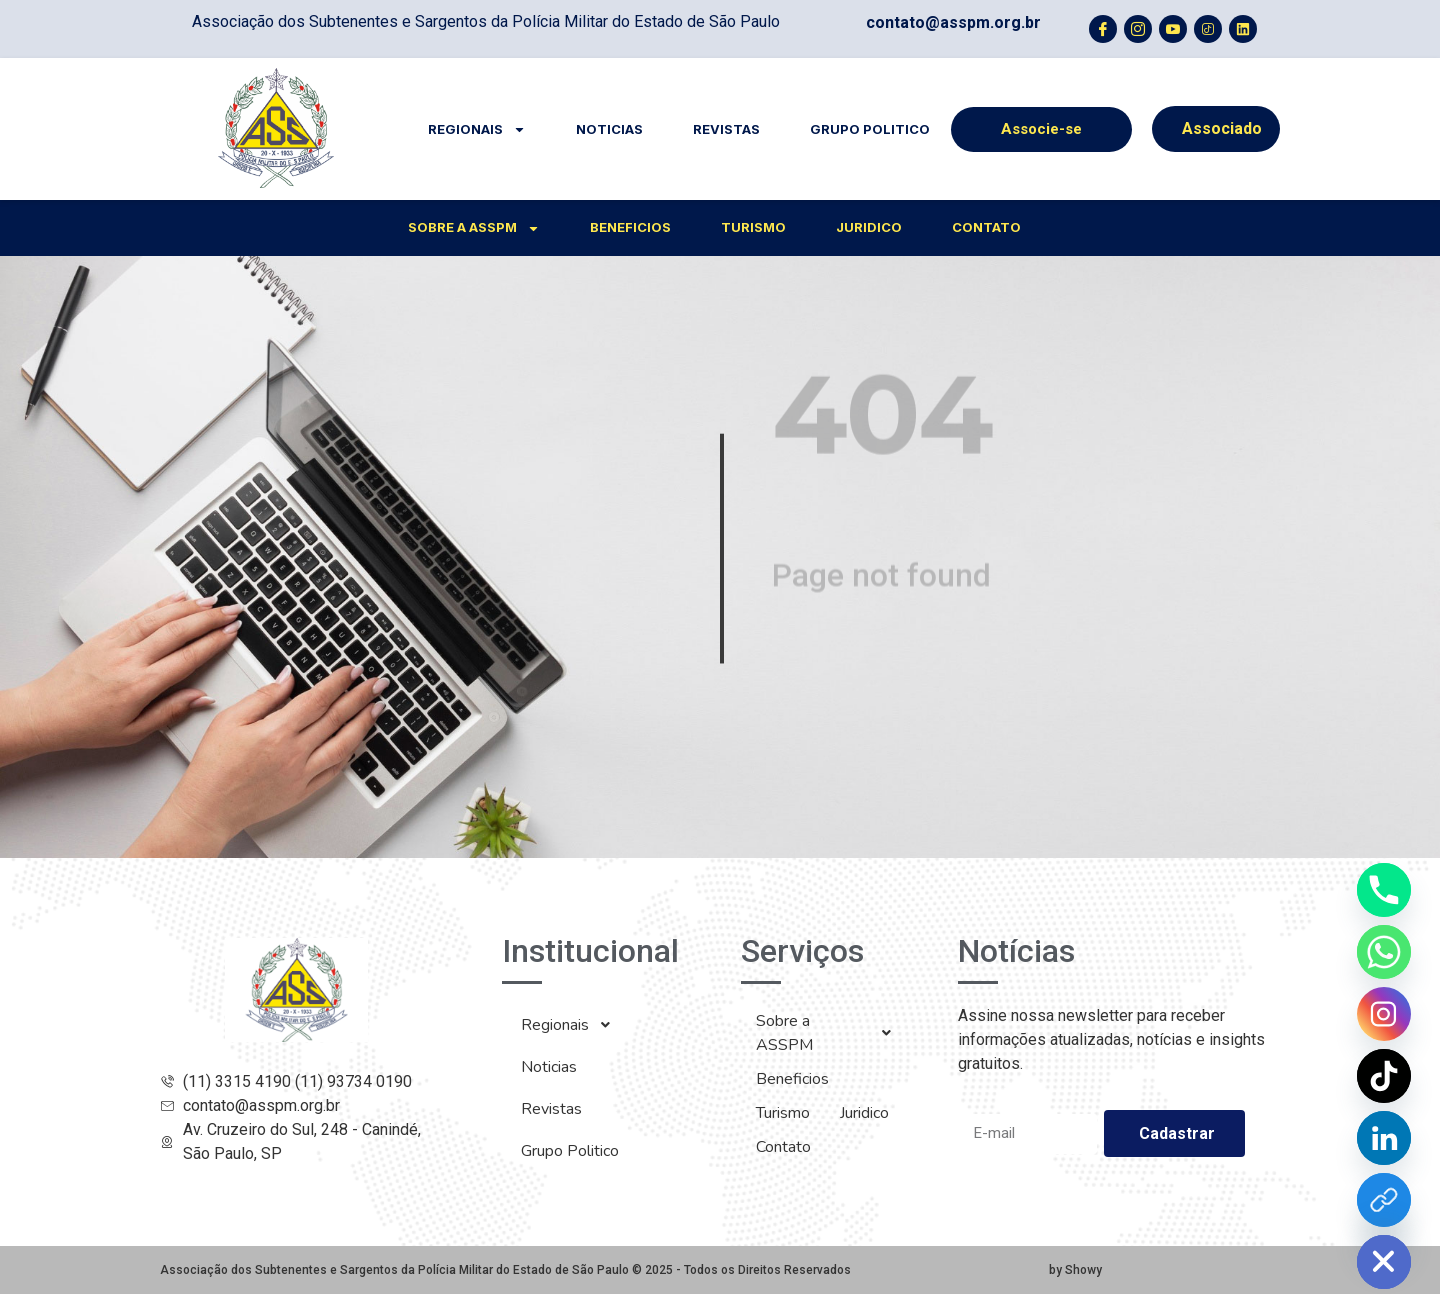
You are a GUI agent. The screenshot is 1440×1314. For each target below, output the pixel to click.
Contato (986, 227)
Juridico (869, 227)
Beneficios (630, 227)
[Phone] (1384, 890)
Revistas (726, 129)
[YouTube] (1384, 1200)
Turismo (753, 227)
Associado (1222, 128)
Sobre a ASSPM (474, 228)
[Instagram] (1384, 1014)
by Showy (1075, 1270)
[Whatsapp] (1384, 952)
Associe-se (1041, 129)
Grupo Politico (870, 129)
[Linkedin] (1384, 1138)
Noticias (609, 129)
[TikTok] (1384, 1076)
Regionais (477, 129)
